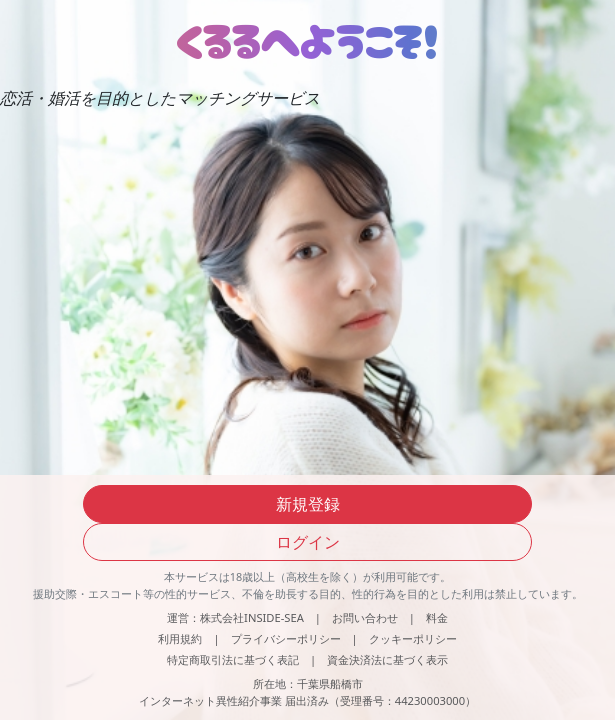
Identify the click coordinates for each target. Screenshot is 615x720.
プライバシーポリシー (286, 638)
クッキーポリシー (413, 638)
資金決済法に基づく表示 (387, 659)
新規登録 (308, 504)
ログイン (308, 542)
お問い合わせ (365, 617)
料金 (437, 617)
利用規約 (180, 638)
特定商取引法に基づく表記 (233, 659)
